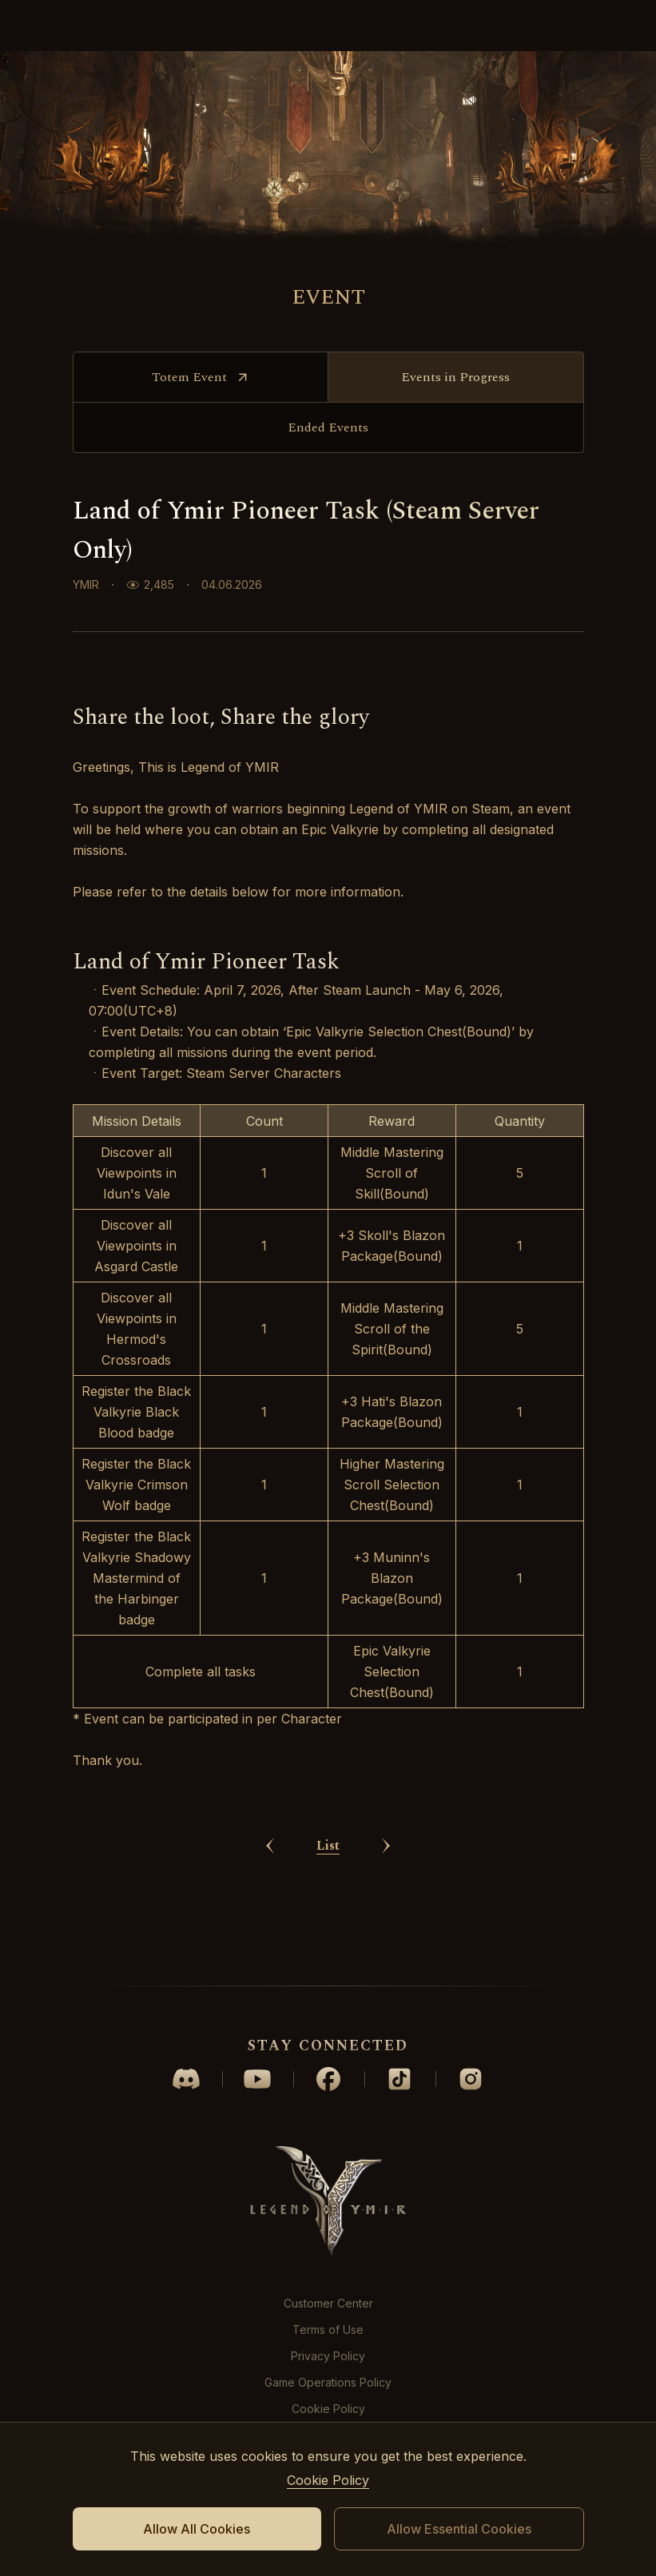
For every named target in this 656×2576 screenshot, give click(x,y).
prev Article (270, 1931)
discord (186, 2079)
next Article (386, 1931)
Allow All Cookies (196, 2529)
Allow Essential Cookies (459, 2529)
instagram (471, 2079)
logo (328, 25)
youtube (257, 2079)
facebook (328, 2079)
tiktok (399, 2079)
